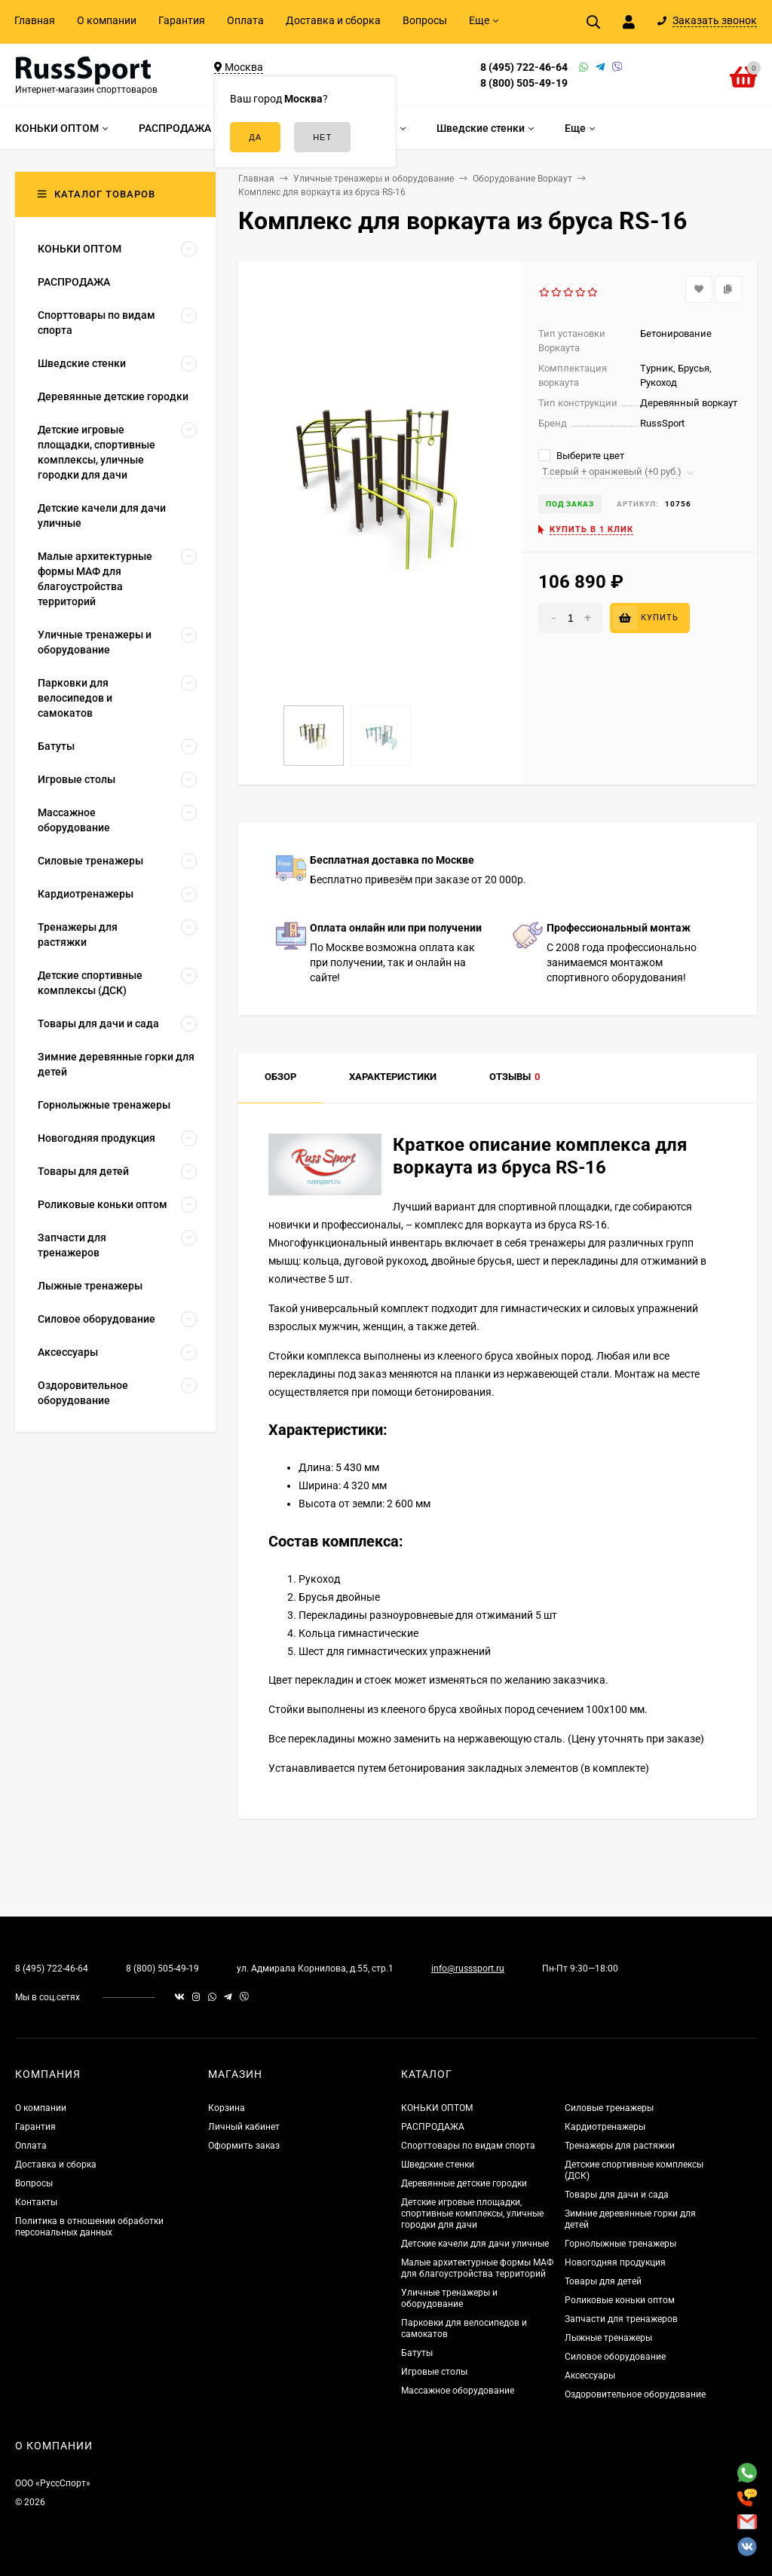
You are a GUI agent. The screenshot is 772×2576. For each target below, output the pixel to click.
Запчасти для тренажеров (621, 2319)
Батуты (417, 2353)
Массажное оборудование (457, 2390)
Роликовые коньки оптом (620, 2300)
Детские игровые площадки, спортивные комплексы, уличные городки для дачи (472, 2213)
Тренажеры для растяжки (620, 2145)
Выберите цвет (581, 455)
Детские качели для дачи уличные (475, 2243)
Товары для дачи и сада (617, 2194)
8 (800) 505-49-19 (524, 83)
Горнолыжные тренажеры (620, 2243)
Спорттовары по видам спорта (468, 2145)
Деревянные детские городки (464, 2183)
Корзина (226, 2108)
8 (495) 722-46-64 (524, 67)
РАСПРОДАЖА (432, 2127)
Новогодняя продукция (615, 2262)
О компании (106, 20)
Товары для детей (603, 2281)
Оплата (245, 20)
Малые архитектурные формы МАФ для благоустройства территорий (477, 2268)
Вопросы (425, 20)
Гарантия (181, 20)
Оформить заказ (244, 2145)
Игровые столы (434, 2371)
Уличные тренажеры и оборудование (449, 2298)
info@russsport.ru (467, 1968)
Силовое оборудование (615, 2356)
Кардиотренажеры (605, 2127)
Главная (34, 20)
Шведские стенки (437, 2164)
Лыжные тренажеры (608, 2338)
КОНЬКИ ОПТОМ (437, 2108)
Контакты (36, 2202)
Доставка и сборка (333, 20)
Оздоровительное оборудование (635, 2394)
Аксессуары (590, 2375)
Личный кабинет (244, 2127)
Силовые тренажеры (609, 2108)
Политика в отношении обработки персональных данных (89, 2227)
